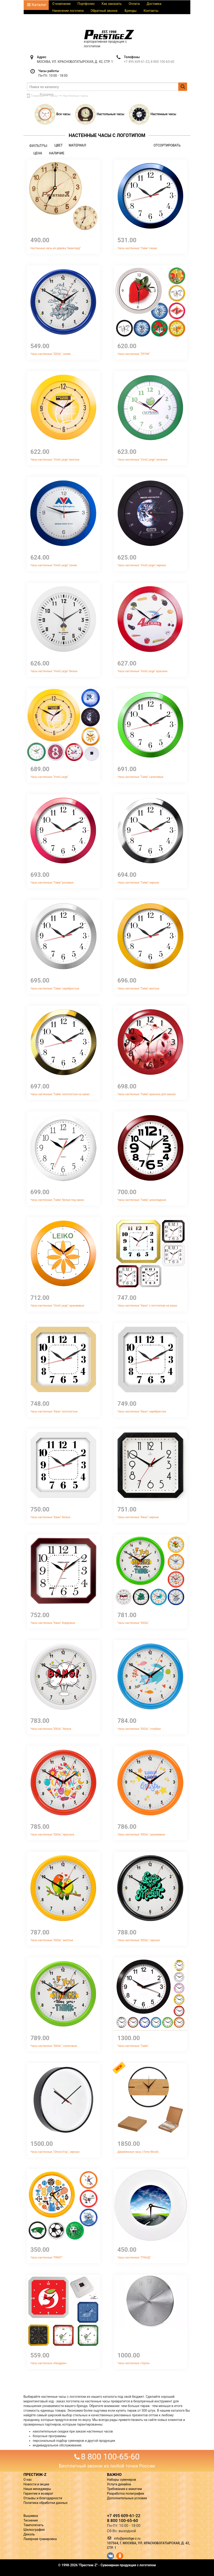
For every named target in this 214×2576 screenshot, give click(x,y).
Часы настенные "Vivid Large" (49, 777)
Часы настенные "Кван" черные (138, 1517)
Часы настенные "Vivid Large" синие (53, 565)
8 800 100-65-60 (162, 62)
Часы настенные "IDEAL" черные (138, 1940)
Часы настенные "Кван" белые (50, 1517)
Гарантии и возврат (38, 2493)
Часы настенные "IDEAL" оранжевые (141, 1834)
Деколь (29, 2534)
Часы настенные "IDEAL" (133, 1623)
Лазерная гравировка (40, 2539)
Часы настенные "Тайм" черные (138, 882)
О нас (27, 2479)
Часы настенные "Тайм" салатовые (140, 777)
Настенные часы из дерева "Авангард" (55, 248)
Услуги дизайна (119, 2484)
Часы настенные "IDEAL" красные (52, 1834)
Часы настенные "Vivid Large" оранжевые (57, 1305)
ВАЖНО (114, 2474)
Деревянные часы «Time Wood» (138, 2151)
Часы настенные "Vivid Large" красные (142, 671)
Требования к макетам (124, 2489)
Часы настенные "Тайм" (133, 2046)
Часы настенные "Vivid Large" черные (141, 565)
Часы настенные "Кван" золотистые (54, 1411)
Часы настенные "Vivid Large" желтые (54, 459)
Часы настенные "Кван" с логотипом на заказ (147, 1305)
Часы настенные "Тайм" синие (137, 248)
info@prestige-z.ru (127, 2538)
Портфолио (86, 4)
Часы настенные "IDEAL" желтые (51, 1940)
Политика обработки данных (45, 2503)
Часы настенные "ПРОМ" (133, 354)
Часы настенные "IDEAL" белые (50, 1728)
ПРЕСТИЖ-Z (34, 2474)
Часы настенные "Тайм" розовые (52, 882)
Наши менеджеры (37, 2489)
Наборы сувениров (121, 2479)
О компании (61, 4)
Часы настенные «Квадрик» (48, 2363)
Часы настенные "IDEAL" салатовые (53, 2046)
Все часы (52, 114)
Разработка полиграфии (125, 2493)
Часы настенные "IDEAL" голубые (139, 1728)
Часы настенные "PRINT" (46, 2257)
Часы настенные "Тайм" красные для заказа (146, 1094)
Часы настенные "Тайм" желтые (138, 988)
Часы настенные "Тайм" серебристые (54, 988)
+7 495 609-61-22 (136, 62)
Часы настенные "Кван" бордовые (52, 1623)
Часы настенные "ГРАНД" (134, 2257)
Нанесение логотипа (68, 11)
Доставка (154, 4)
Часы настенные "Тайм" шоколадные (141, 1200)
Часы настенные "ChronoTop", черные (54, 2151)
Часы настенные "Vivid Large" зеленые (142, 459)
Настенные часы (152, 114)
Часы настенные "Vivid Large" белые (54, 671)
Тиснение (30, 2520)
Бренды (131, 11)
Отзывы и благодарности (42, 2498)
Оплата (134, 4)
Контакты (150, 11)
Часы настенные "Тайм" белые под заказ (57, 1200)
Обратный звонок (104, 11)
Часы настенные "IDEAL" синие (50, 354)
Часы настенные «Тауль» (133, 2363)
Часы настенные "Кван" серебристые (141, 1411)
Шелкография (34, 2529)
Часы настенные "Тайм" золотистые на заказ (60, 1094)
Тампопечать (33, 2525)
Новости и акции (36, 2484)
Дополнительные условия (127, 2498)
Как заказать (112, 4)
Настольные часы (99, 114)
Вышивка (30, 2516)
